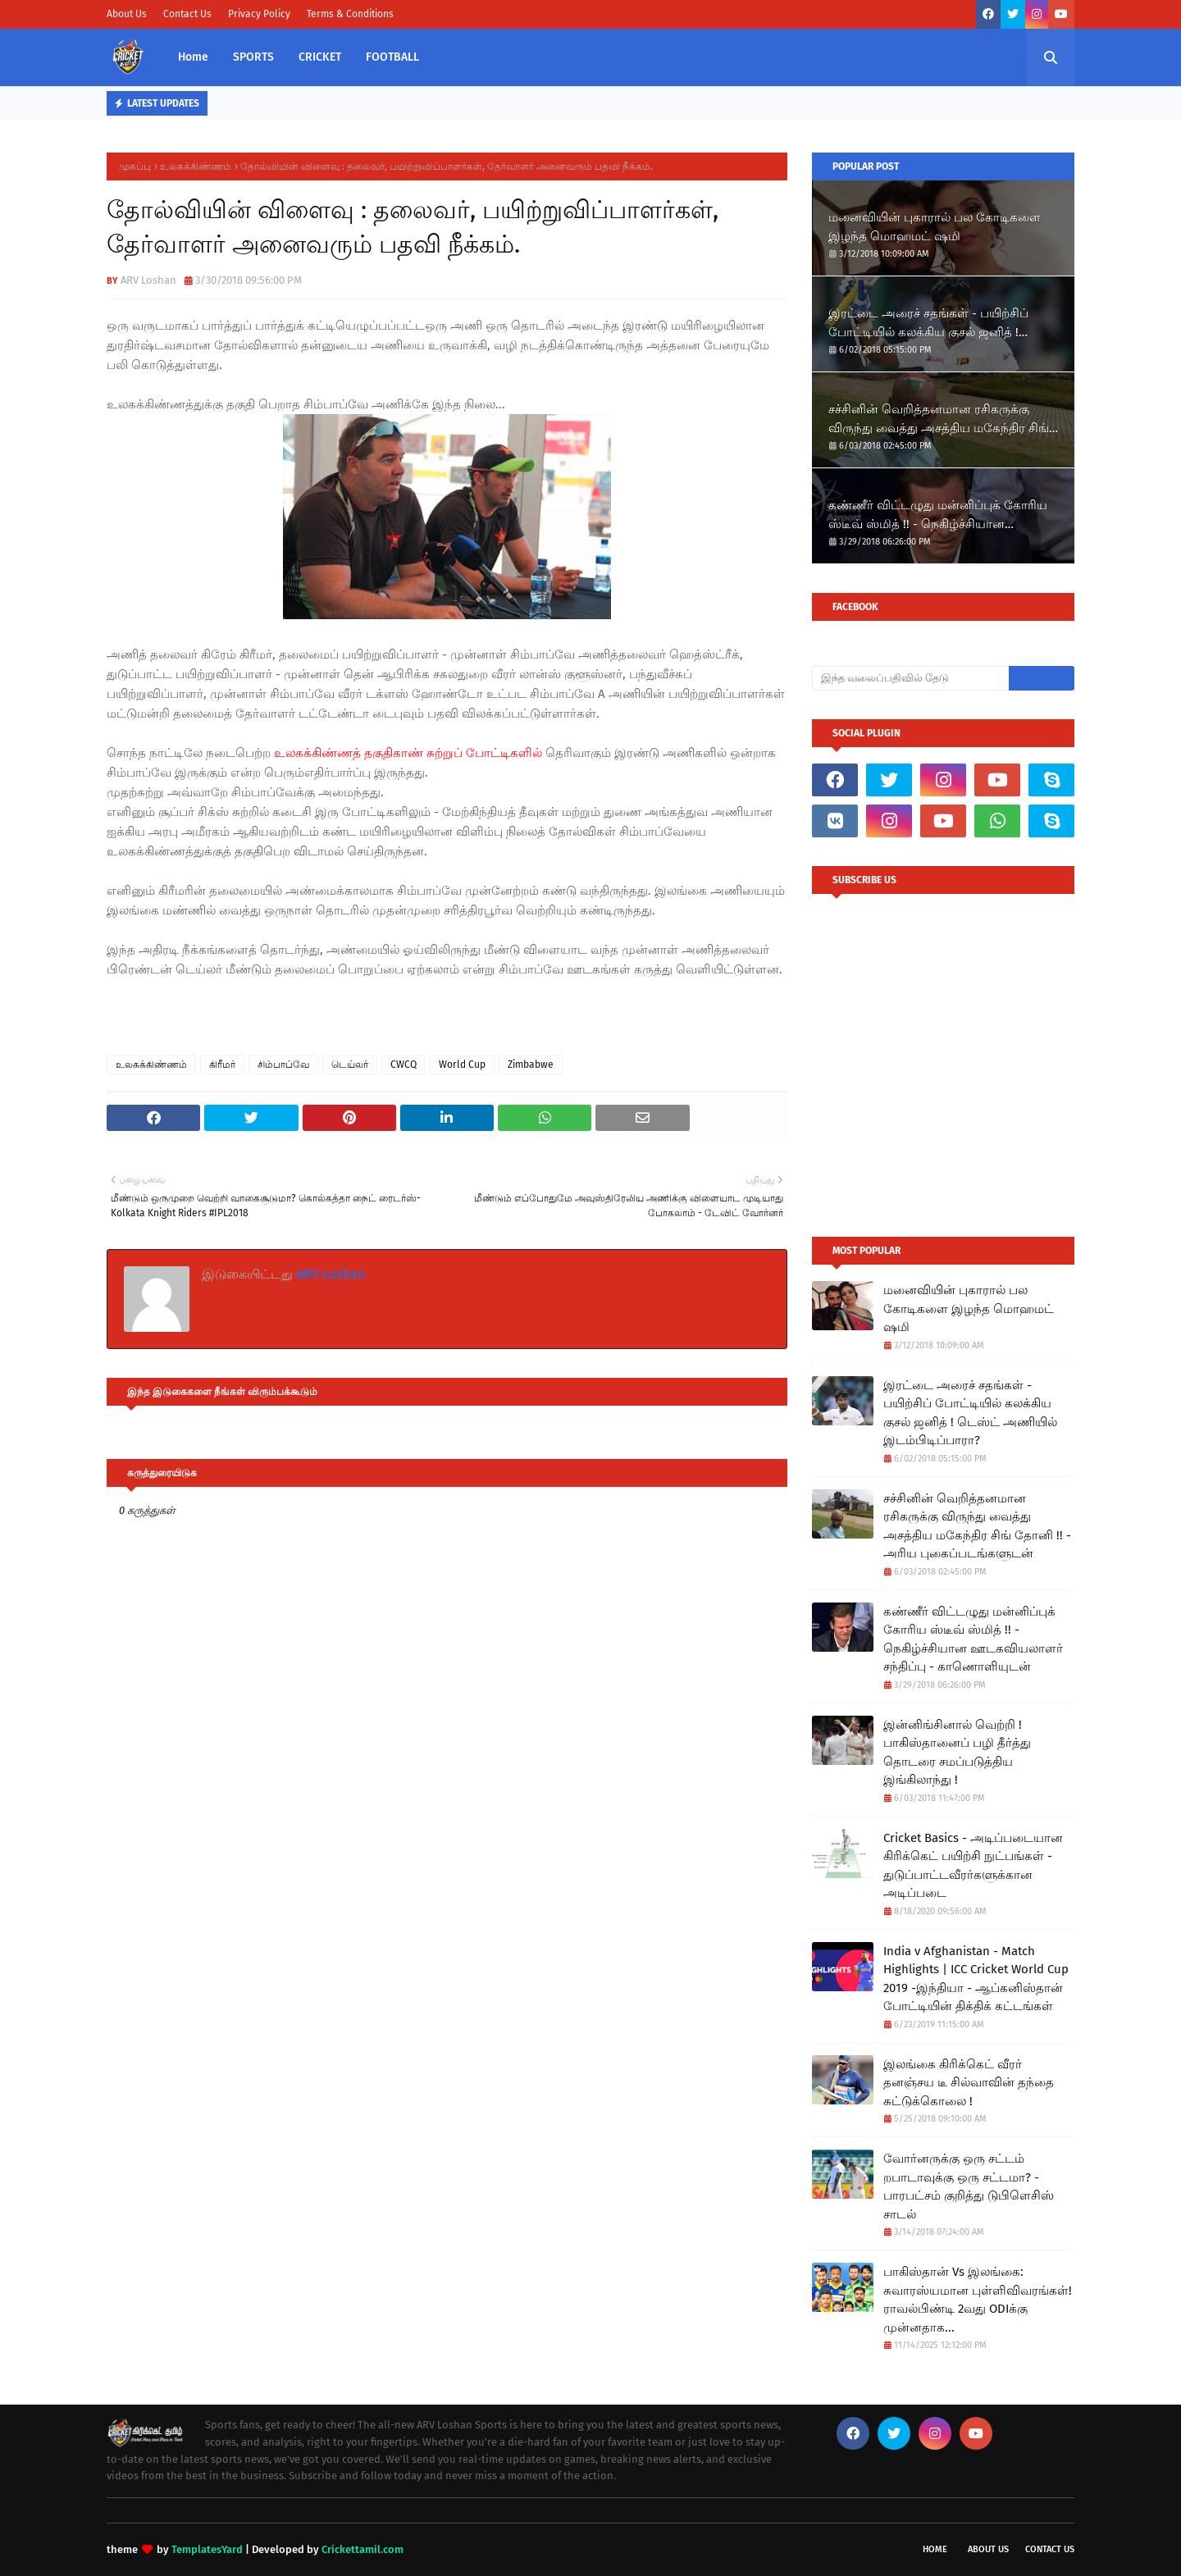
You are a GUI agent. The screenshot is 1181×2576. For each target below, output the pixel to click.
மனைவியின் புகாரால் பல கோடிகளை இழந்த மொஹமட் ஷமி (934, 227)
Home (935, 2549)
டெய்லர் (349, 1064)
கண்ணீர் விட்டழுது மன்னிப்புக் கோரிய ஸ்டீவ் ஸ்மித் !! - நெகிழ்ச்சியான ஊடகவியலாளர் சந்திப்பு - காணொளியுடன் (937, 515)
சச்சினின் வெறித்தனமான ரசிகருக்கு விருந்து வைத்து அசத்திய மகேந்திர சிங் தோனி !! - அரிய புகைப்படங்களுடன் (938, 419)
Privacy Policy (259, 14)
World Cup (462, 1064)
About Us (127, 14)
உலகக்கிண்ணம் (195, 166)
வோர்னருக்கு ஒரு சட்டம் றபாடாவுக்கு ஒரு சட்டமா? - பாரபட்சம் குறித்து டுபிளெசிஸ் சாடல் (968, 2186)
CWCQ (403, 1064)
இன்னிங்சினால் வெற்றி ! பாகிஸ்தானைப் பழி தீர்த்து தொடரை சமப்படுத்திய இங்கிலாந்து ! (957, 1752)
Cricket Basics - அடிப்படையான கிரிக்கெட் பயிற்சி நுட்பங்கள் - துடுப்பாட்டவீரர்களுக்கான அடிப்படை (973, 1866)
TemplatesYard (207, 2549)
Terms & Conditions (350, 14)
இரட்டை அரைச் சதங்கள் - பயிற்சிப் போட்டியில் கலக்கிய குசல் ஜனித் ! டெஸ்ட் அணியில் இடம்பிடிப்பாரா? (928, 323)
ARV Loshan (148, 280)
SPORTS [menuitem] (253, 57)
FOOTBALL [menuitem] (392, 57)
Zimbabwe (531, 1064)
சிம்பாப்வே (283, 1064)
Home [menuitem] (193, 57)
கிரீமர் (222, 1064)
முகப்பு (135, 166)
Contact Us (187, 14)
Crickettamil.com (362, 2549)
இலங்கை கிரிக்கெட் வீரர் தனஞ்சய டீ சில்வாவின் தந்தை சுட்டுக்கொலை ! (968, 2083)
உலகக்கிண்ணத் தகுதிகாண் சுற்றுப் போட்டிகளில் (408, 752)
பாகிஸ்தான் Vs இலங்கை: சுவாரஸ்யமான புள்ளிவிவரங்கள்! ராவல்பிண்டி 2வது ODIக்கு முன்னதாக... (977, 2299)
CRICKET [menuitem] (320, 57)
